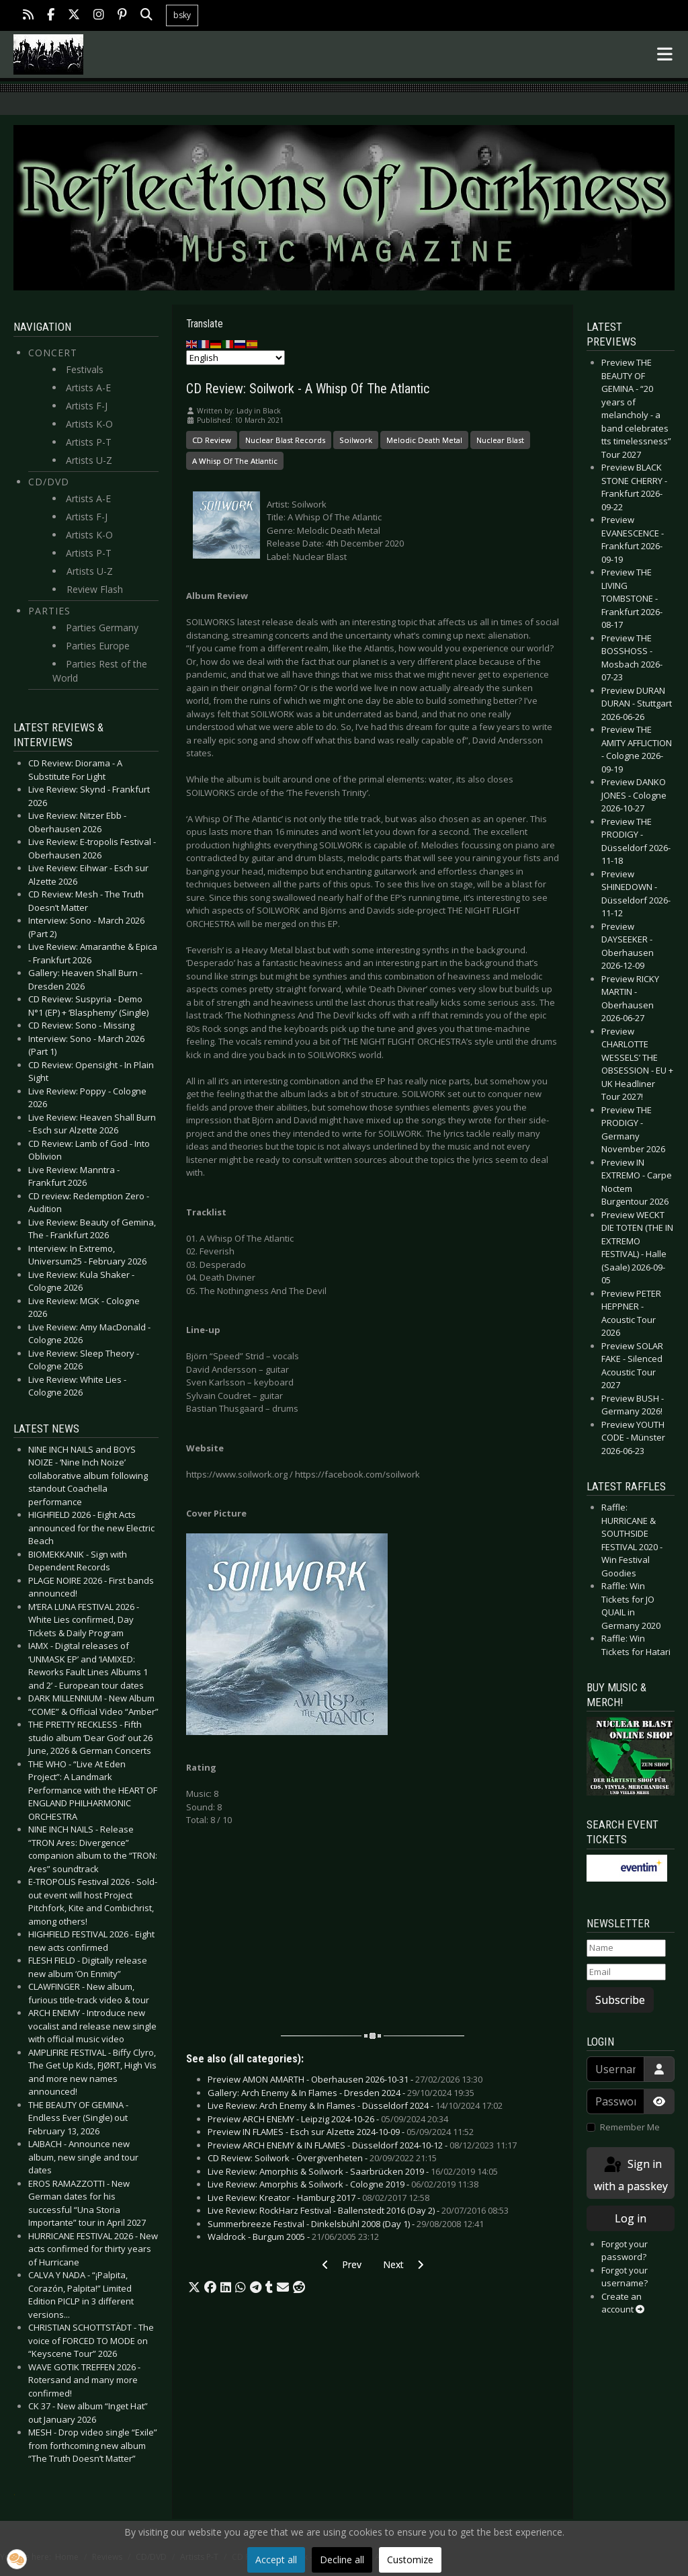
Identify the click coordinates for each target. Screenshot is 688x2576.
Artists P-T (89, 442)
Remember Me (630, 2127)
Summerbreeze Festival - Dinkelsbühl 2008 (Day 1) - (346, 2224)
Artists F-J (87, 405)
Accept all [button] (276, 2559)
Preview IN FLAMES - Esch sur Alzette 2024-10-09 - (341, 2132)
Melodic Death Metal (424, 440)
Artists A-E (88, 387)
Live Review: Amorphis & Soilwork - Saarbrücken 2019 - (353, 2171)
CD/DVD (48, 481)
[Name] (626, 1948)
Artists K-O (89, 423)
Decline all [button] (342, 2559)
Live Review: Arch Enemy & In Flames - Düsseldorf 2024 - (355, 2105)
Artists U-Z (89, 460)
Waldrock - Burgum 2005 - (293, 2236)
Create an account (622, 2303)
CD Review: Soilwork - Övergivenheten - (322, 2158)
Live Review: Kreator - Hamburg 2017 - (318, 2197)
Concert (52, 352)
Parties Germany (102, 627)
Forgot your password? (624, 2250)
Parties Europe (98, 645)
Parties (49, 610)
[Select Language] (235, 357)
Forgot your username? (624, 2277)
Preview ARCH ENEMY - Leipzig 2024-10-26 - (328, 2119)
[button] (194, 2288)
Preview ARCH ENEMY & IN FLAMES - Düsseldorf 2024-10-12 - (362, 2145)
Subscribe (620, 2000)
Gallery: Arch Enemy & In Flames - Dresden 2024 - (341, 2093)
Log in (630, 2218)
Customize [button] (410, 2559)
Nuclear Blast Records (285, 440)
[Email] (626, 1972)
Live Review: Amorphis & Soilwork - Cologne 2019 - (343, 2184)
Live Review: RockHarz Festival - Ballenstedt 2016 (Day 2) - (358, 2210)
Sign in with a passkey (631, 2174)
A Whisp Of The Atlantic (234, 461)
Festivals (84, 369)
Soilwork (355, 440)
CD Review (211, 440)
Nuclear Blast (500, 440)
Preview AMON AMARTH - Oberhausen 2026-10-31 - (345, 2079)
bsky (182, 15)
